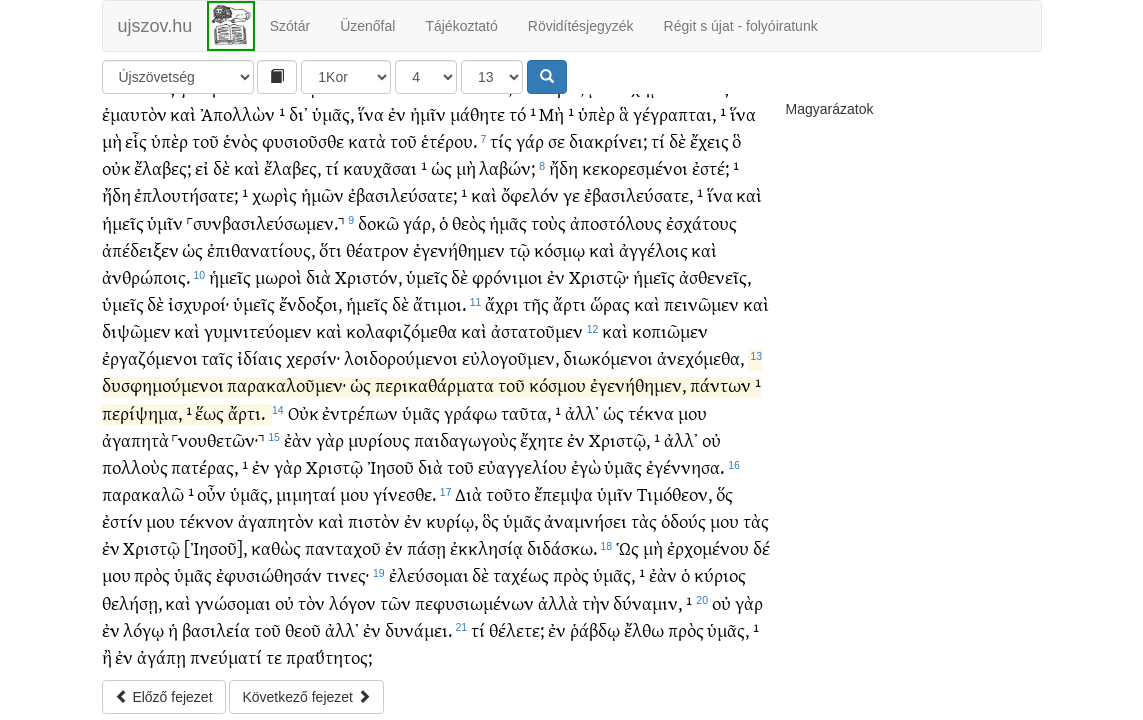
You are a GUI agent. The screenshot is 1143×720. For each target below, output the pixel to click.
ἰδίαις (259, 357)
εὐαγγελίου (522, 466)
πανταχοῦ (343, 547)
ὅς (724, 493)
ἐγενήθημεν (459, 249)
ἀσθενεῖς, (715, 276)
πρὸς (152, 574)
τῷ (519, 249)
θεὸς (469, 222)
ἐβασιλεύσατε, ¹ (643, 194)
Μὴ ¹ (556, 113)
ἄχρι (502, 303)
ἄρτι (569, 303)
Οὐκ (303, 412)
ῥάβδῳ (595, 629)
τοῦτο (508, 493)
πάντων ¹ (725, 384)
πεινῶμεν (701, 303)
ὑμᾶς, (333, 113)
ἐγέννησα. (685, 466)
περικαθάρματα (434, 384)
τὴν (596, 602)
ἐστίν (122, 520)
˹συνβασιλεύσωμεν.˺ (265, 222)
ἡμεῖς (123, 222)
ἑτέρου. (449, 140)
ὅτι (330, 249)
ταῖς (217, 357)
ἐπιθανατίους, (261, 249)
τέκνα (651, 412)
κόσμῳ (559, 249)
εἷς (136, 140)
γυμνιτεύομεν (258, 330)
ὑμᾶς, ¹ (619, 574)
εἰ (202, 167)
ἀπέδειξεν (140, 249)
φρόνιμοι (507, 276)
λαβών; (507, 167)
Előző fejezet (164, 697)
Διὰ (468, 493)
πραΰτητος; (329, 656)
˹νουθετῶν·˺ (218, 439)
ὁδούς (683, 520)
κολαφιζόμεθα (401, 330)
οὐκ (116, 167)
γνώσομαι (233, 602)
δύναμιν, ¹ (652, 602)
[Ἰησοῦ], (215, 547)
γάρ (530, 140)
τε (274, 656)
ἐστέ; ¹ (715, 167)
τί (658, 140)
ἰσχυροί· (198, 303)
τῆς (536, 303)
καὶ (183, 113)
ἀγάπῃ (161, 656)
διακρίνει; (608, 140)
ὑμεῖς (427, 276)
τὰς (644, 520)
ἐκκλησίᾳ (486, 547)
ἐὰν (298, 439)
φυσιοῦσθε (303, 140)
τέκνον (206, 520)
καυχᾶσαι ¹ (385, 167)
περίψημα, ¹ (147, 412)
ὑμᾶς (421, 412)
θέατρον (377, 249)
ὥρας (610, 303)
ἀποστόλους (616, 222)
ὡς (441, 167)
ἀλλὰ (558, 602)
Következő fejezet (306, 697)
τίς (501, 140)
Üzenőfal (367, 26)
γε (571, 194)
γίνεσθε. (404, 493)
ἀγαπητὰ (135, 439)
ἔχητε (541, 439)
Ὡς (627, 547)
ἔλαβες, (292, 167)
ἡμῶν (322, 194)
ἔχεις (709, 140)
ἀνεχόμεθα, (700, 357)
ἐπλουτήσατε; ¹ (191, 194)
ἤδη (563, 167)
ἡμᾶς (508, 222)
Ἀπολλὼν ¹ (242, 113)
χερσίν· (313, 357)
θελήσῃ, (132, 602)
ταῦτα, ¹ (531, 412)
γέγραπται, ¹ (679, 113)
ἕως (209, 412)
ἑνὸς (240, 140)
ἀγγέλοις (653, 249)
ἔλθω (644, 629)
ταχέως (521, 574)
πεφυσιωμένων (474, 602)
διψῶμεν (136, 330)
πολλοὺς (135, 466)
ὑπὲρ (596, 113)
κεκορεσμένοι (635, 167)
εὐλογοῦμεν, (510, 357)
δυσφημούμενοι (163, 384)
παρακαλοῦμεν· (286, 384)
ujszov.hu (155, 26)
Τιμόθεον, (674, 493)
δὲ (677, 140)
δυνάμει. (418, 629)
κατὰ (367, 140)
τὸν (311, 602)
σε (556, 140)
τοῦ (205, 140)
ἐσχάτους (701, 222)
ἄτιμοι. (439, 303)
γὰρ (330, 439)
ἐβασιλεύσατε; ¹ (407, 194)
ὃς (490, 520)
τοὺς (548, 222)
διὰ (318, 276)
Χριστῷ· (599, 276)
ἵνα (371, 113)
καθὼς (276, 547)
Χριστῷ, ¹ (624, 439)
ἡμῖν (428, 113)
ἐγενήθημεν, (638, 384)
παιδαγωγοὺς (465, 439)
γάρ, (419, 222)
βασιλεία (216, 629)
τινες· (347, 574)
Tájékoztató (461, 26)
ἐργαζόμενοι (150, 357)
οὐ (711, 439)
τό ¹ (522, 113)
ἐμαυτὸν (134, 113)
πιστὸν (374, 520)
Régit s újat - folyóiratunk (741, 26)
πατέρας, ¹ (209, 466)
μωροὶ (278, 276)
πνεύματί (226, 656)
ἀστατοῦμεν (537, 330)
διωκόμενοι (608, 357)
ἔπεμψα (563, 493)
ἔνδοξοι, (310, 303)
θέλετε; (516, 629)
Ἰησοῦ (390, 466)
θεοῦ (303, 629)
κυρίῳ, (452, 520)
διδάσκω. (562, 547)
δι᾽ (298, 113)
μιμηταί (306, 493)
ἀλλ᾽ (582, 412)
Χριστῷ (334, 466)
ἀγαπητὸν (276, 520)
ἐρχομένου (708, 547)
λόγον (352, 602)
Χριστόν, (368, 276)
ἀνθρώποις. (146, 276)
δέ (761, 547)
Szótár (290, 26)
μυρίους (379, 439)
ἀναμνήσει (585, 520)
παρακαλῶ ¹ (148, 493)
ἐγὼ (586, 466)
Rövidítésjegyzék (581, 26)
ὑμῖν (165, 222)
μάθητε (477, 113)
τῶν (395, 602)
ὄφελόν (530, 194)
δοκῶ (378, 222)
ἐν (397, 113)
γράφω (470, 412)
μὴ (112, 140)
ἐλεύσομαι (429, 574)
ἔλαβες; (162, 167)
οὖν (211, 493)
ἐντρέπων (360, 412)
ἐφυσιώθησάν (269, 574)
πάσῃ (426, 547)
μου (692, 412)
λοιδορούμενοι (401, 357)
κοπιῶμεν (670, 330)
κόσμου (557, 384)
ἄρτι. (246, 412)
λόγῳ (143, 629)
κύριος (720, 574)
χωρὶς (274, 194)
